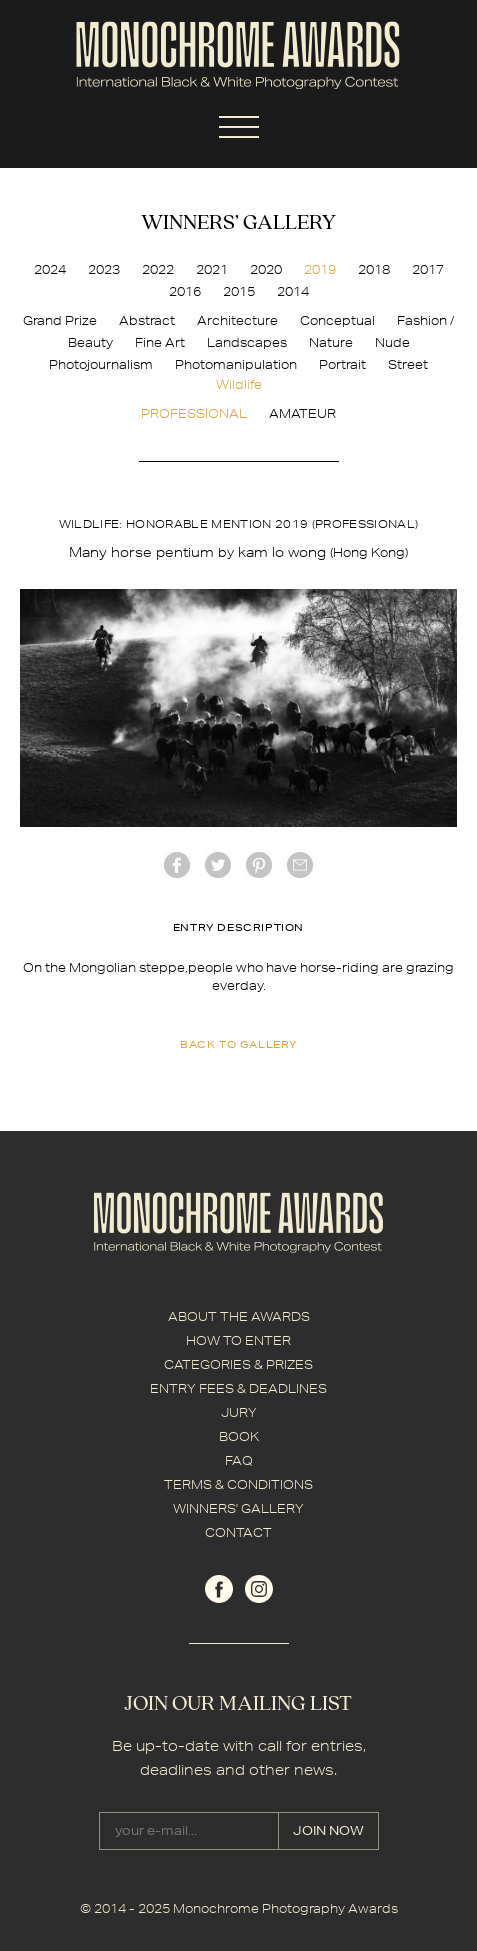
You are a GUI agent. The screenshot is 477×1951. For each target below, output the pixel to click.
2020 (266, 269)
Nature (331, 342)
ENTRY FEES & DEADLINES (238, 1388)
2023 (104, 269)
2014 (293, 291)
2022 (158, 269)
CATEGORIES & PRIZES (238, 1364)
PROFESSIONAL (194, 413)
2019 (320, 269)
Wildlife (239, 384)
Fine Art (160, 342)
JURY (239, 1412)
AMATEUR (302, 413)
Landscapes (247, 342)
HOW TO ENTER (238, 1340)
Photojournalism (101, 364)
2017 (428, 269)
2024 (50, 269)
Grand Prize (60, 320)
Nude (392, 342)
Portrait (342, 364)
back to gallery (238, 1044)
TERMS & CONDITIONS (238, 1484)
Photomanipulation (236, 364)
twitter (218, 865)
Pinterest (259, 865)
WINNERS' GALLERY (238, 1508)
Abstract (147, 320)
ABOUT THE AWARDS (239, 1316)
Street (408, 364)
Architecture (237, 320)
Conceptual (337, 320)
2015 (239, 291)
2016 (185, 291)
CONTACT (238, 1532)
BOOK (239, 1436)
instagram (259, 1589)
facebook (177, 865)
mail (300, 865)
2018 (374, 269)
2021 (212, 269)
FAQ (239, 1460)
